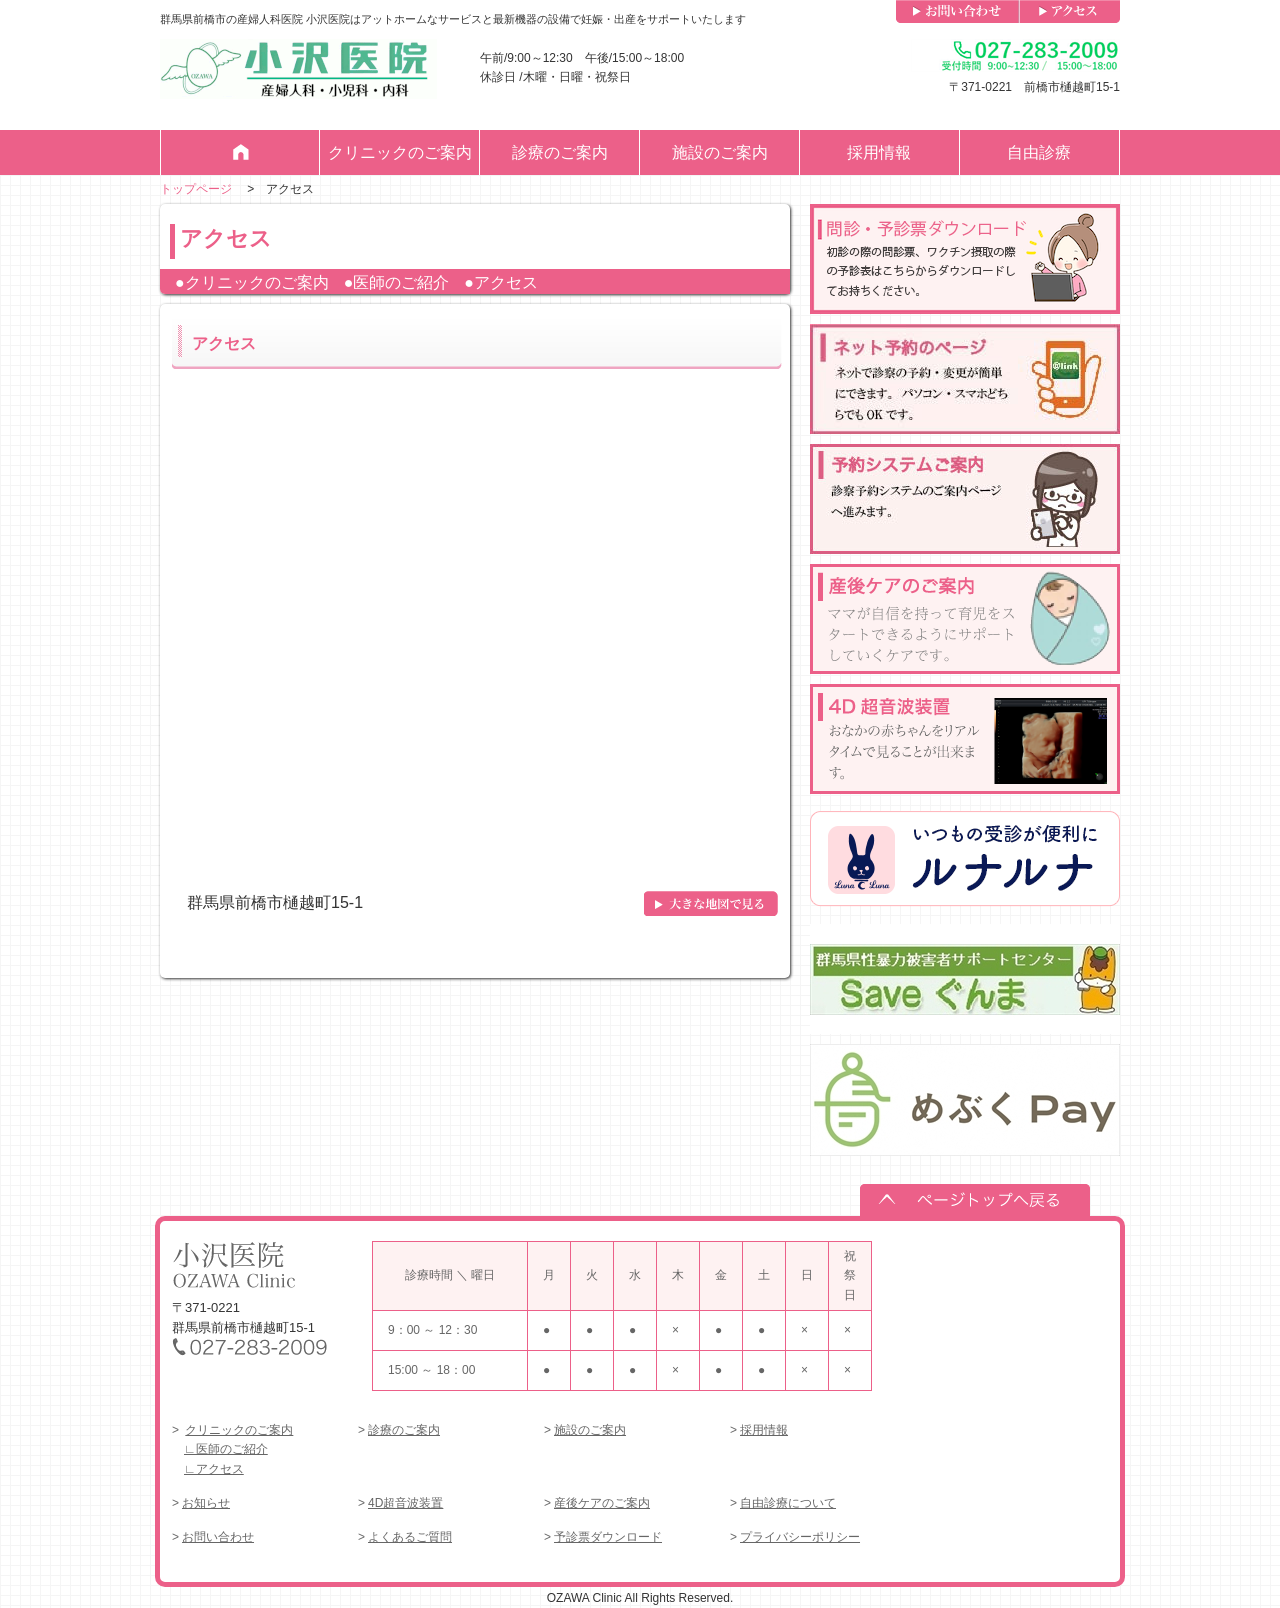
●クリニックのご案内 (252, 282)
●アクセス (501, 282)
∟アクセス (214, 1469)
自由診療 (1039, 152)
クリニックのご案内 (400, 152)
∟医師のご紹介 (226, 1449)
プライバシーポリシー (800, 1537)
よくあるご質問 (410, 1537)
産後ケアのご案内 (602, 1503)
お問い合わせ (218, 1537)
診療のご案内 (560, 152)
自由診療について (788, 1503)
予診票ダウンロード (608, 1537)
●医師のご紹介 (397, 282)
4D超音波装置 (405, 1503)
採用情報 (879, 152)
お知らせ (206, 1503)
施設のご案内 (720, 152)
